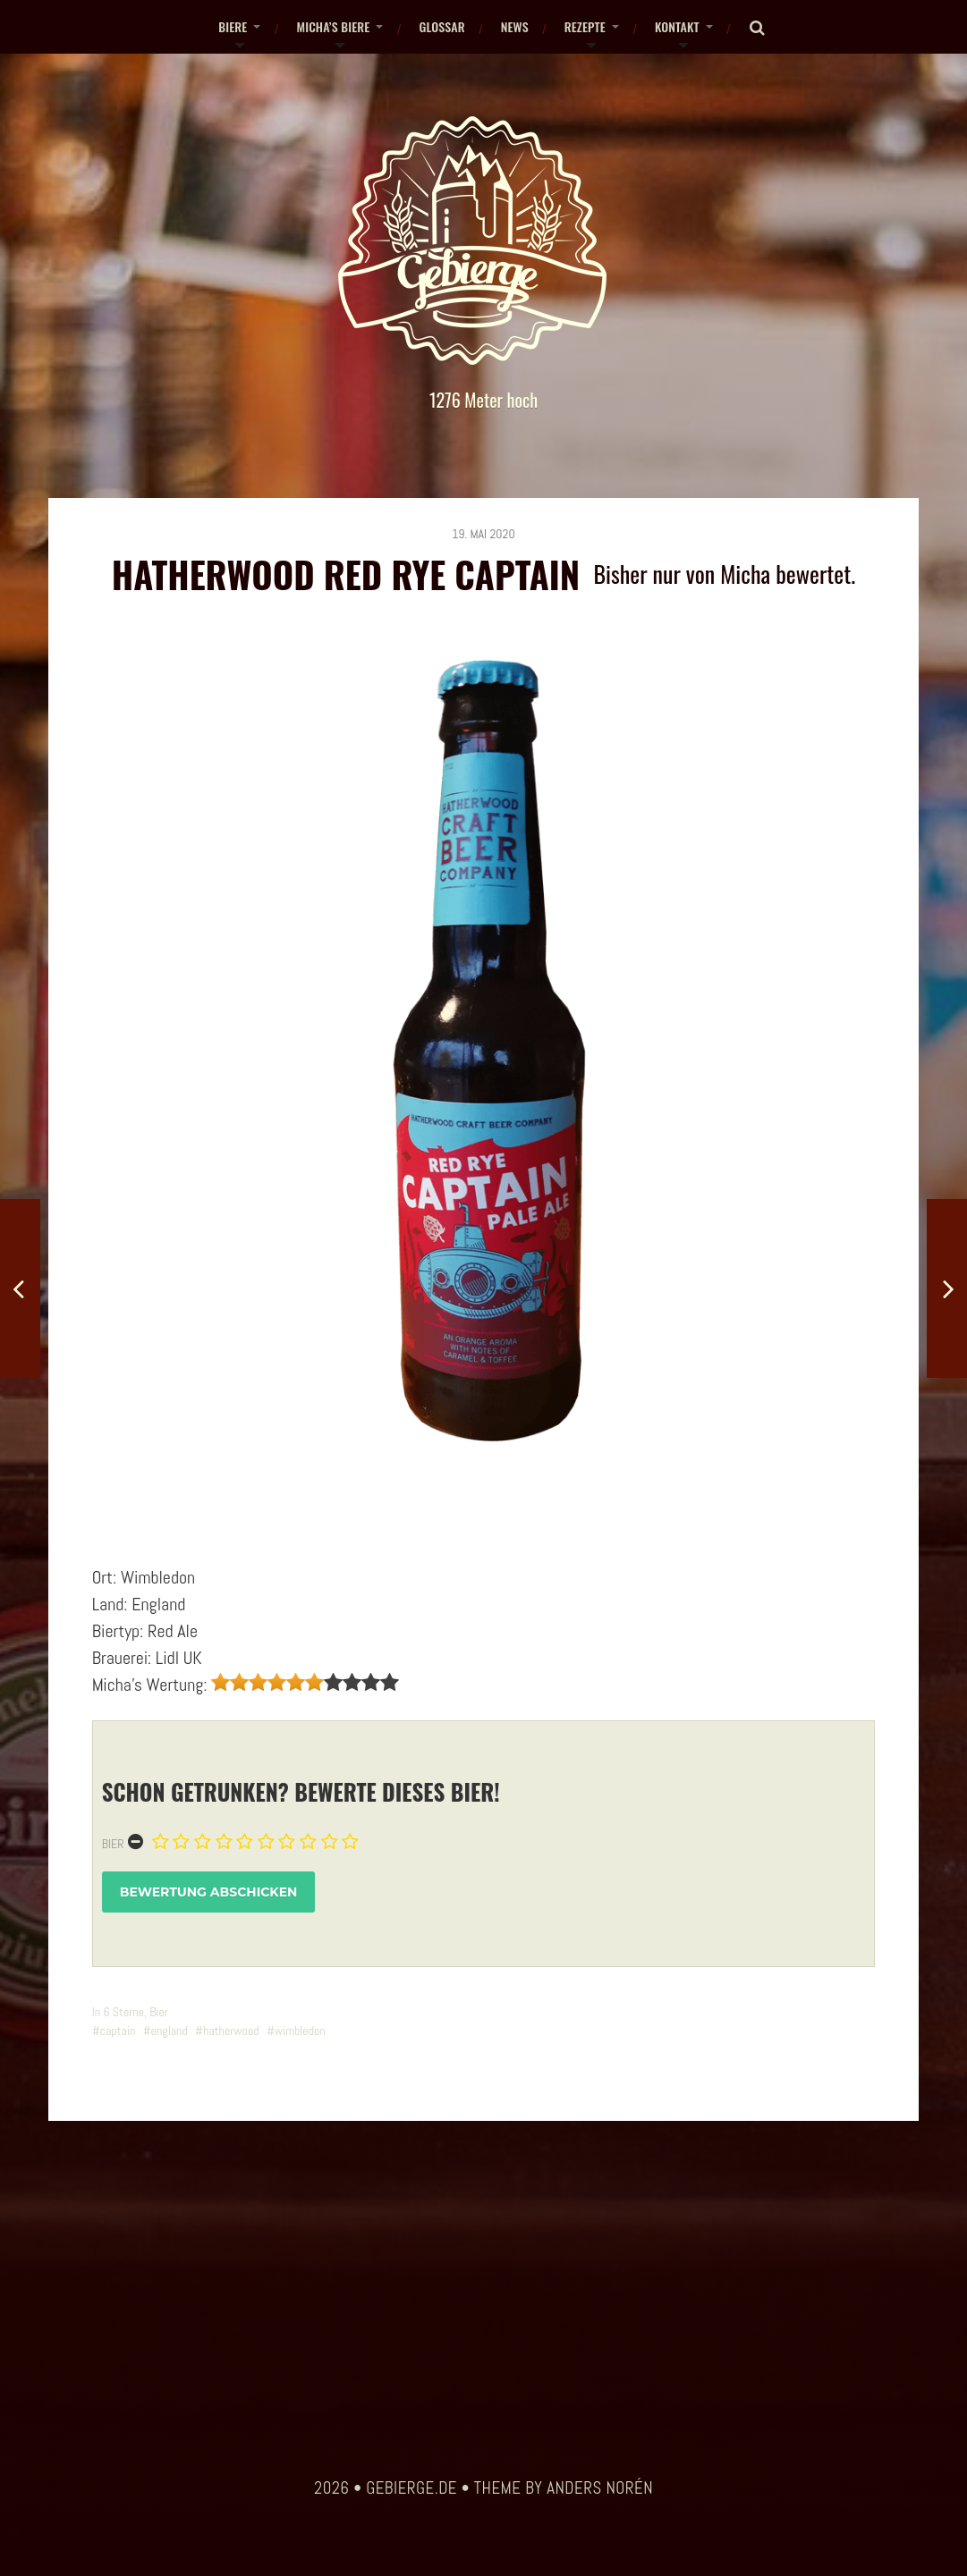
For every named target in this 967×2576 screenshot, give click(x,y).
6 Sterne (123, 2012)
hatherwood (231, 2031)
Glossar (441, 26)
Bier (113, 1844)
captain (118, 2031)
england (169, 2031)
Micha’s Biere (332, 26)
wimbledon (300, 2031)
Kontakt (677, 26)
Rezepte (585, 26)
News (515, 26)
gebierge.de (411, 2488)
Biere (232, 26)
